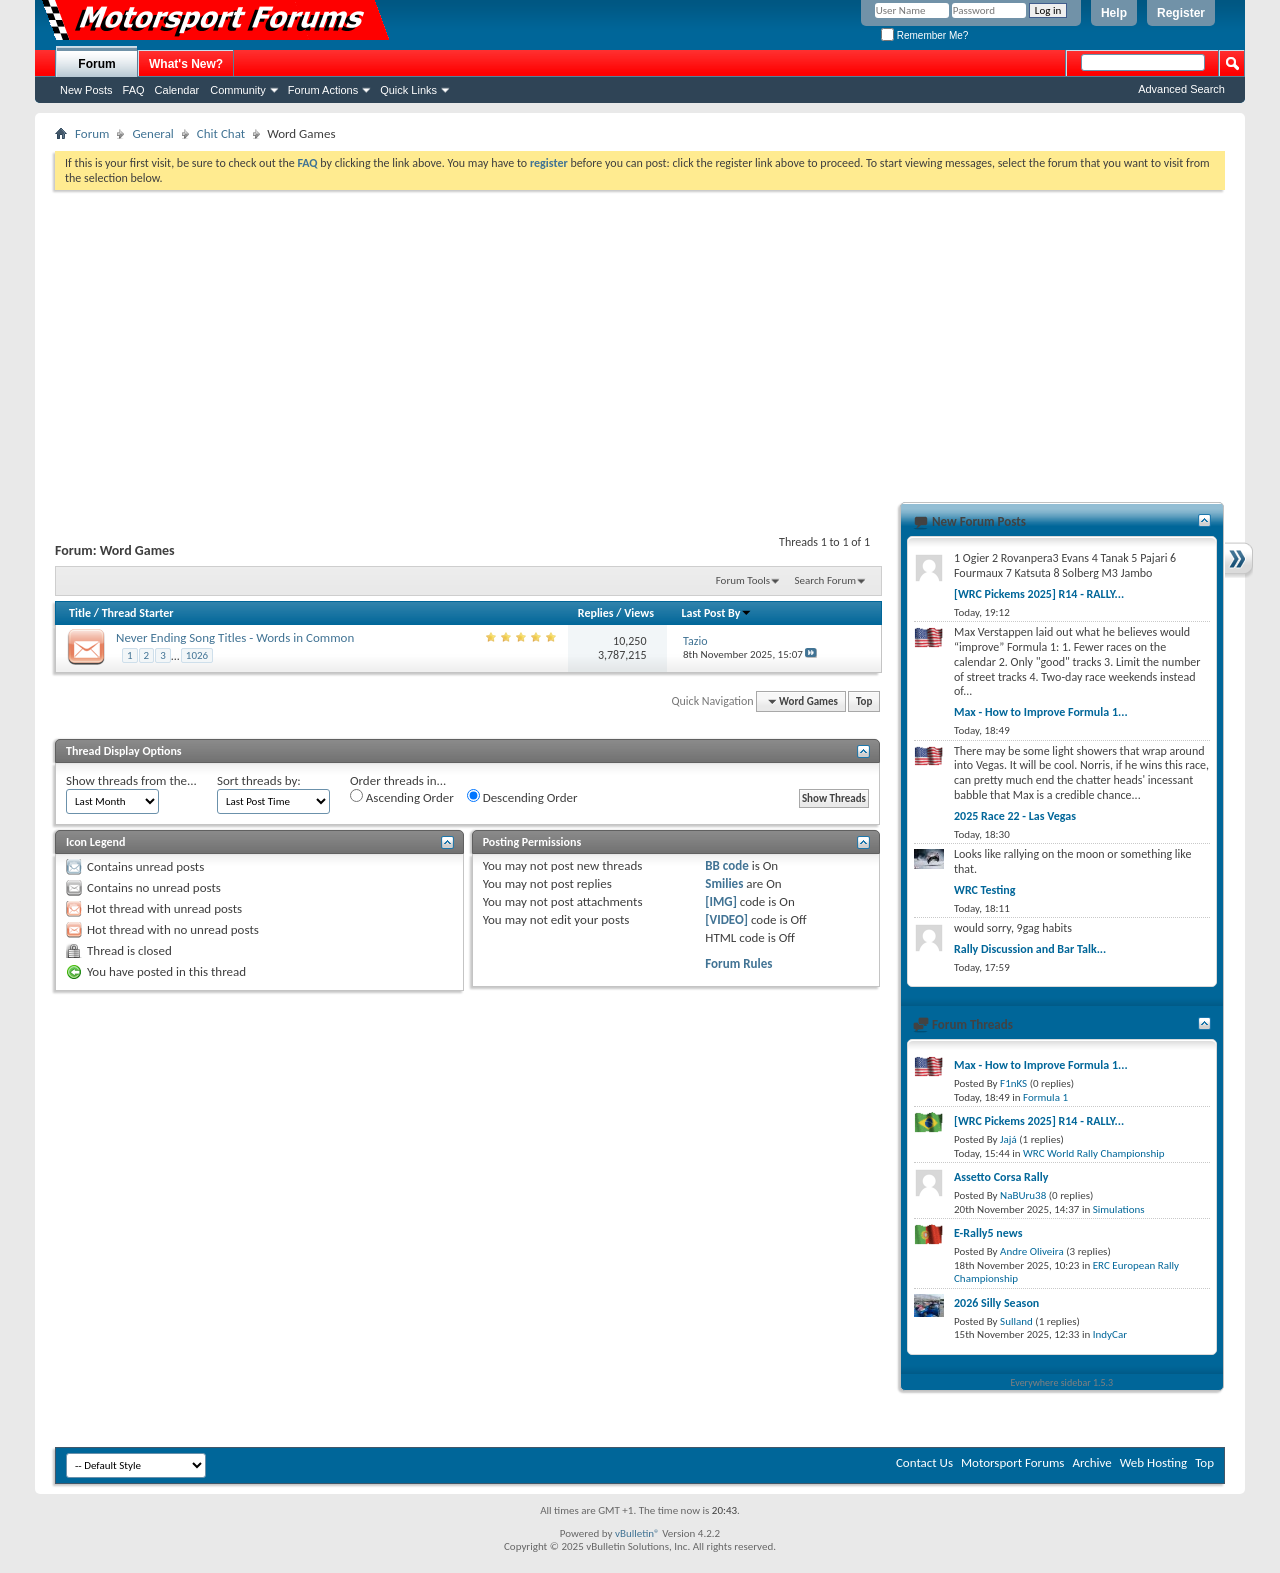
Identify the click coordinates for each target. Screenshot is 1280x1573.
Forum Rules (738, 963)
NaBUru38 (1023, 1195)
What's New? (186, 64)
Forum (96, 64)
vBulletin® (637, 1533)
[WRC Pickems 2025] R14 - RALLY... (1039, 594)
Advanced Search (1181, 89)
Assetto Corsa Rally (1001, 1177)
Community (238, 90)
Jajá (1008, 1139)
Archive (1091, 1462)
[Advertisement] (640, 340)
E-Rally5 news (988, 1233)
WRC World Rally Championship (1094, 1153)
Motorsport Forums (1012, 1462)
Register (1181, 13)
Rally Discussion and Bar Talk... (1030, 949)
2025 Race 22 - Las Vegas (1015, 816)
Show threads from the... (131, 780)
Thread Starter (138, 613)
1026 (197, 655)
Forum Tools (743, 580)
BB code (726, 865)
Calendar (177, 90)
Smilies (724, 883)
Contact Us (924, 1462)
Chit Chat (221, 133)
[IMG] (721, 901)
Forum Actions (323, 90)
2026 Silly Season (996, 1303)
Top (864, 701)
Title (80, 613)
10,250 (629, 641)
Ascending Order (402, 797)
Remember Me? (924, 35)
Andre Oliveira (1032, 1251)
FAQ (134, 90)
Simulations (1119, 1209)
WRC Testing (984, 890)
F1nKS (1013, 1083)
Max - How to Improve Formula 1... (1041, 712)
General (152, 133)
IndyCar (1110, 1334)
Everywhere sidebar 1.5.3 (1062, 1382)
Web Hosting (1153, 1462)
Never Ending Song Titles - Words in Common (235, 637)
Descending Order (522, 797)
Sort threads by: (259, 780)
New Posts (86, 90)
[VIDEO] (726, 919)
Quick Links (408, 90)
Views (639, 613)
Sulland (1016, 1321)
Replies (596, 613)
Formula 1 (1045, 1097)
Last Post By (716, 613)
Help (1114, 13)
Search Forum (826, 580)
